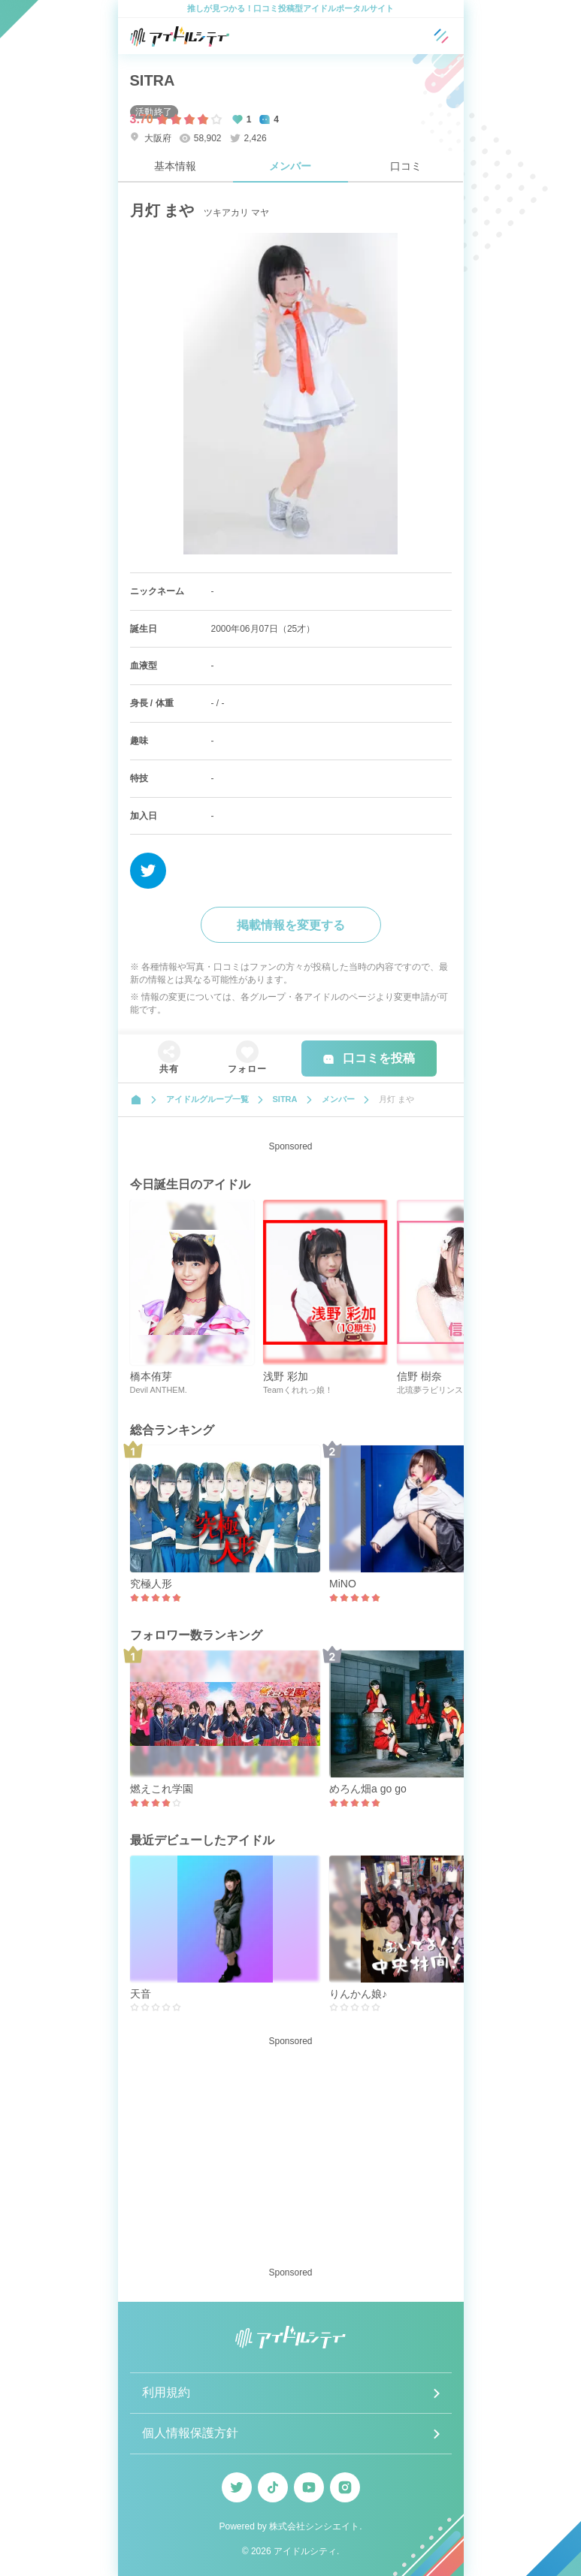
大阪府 (150, 137)
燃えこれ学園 (161, 1789)
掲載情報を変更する (291, 925)
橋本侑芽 (151, 1376)
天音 (140, 1994)
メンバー (290, 166)
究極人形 (151, 1584)
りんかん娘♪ (358, 1994)
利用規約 (166, 2392)
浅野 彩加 (285, 1376)
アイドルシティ (305, 2551)
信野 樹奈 (419, 1376)
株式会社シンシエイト (314, 2526)
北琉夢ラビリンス (430, 1389)
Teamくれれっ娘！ (298, 1389)
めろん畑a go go (368, 1789)
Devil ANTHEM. (158, 1389)
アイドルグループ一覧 (207, 1099)
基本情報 (175, 166)
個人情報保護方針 (190, 2433)
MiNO (342, 1584)
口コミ (406, 166)
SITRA (152, 80)
